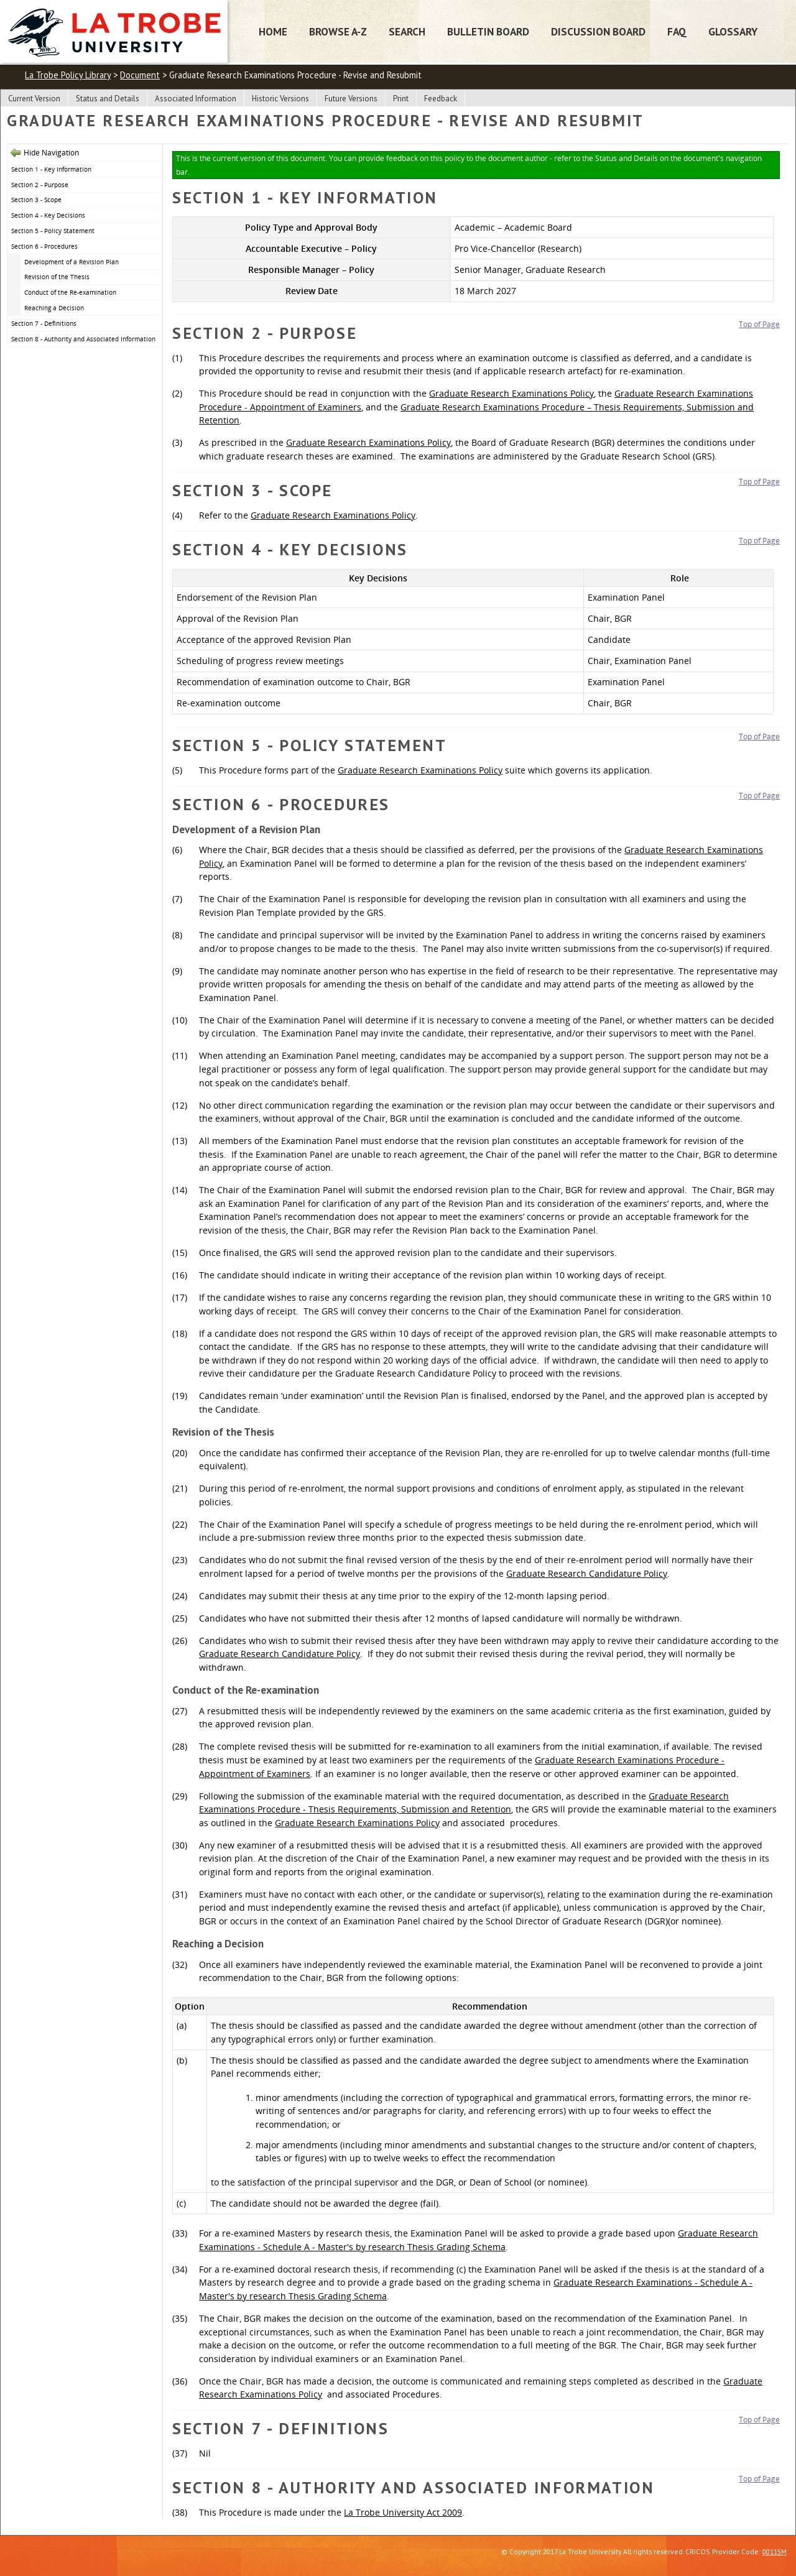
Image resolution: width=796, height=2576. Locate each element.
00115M (774, 2551)
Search (407, 31)
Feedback (440, 98)
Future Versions (351, 98)
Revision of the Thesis (57, 276)
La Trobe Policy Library (68, 75)
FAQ (677, 31)
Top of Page (759, 324)
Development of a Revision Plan (71, 261)
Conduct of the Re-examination (70, 292)
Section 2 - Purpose (39, 184)
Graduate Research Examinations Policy (511, 393)
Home (273, 31)
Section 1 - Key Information (51, 169)
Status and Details (107, 98)
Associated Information (195, 98)
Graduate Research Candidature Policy (586, 1573)
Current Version (34, 98)
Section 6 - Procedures (44, 246)
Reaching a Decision (54, 307)
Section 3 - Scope (36, 199)
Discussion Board (598, 31)
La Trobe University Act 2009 (403, 2512)
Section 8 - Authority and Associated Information (83, 339)
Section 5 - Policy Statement (53, 230)
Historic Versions (280, 98)
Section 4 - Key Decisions (48, 215)
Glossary (732, 31)
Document (140, 75)
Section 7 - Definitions (43, 323)
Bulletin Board (488, 31)
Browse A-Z (338, 31)
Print (401, 98)
